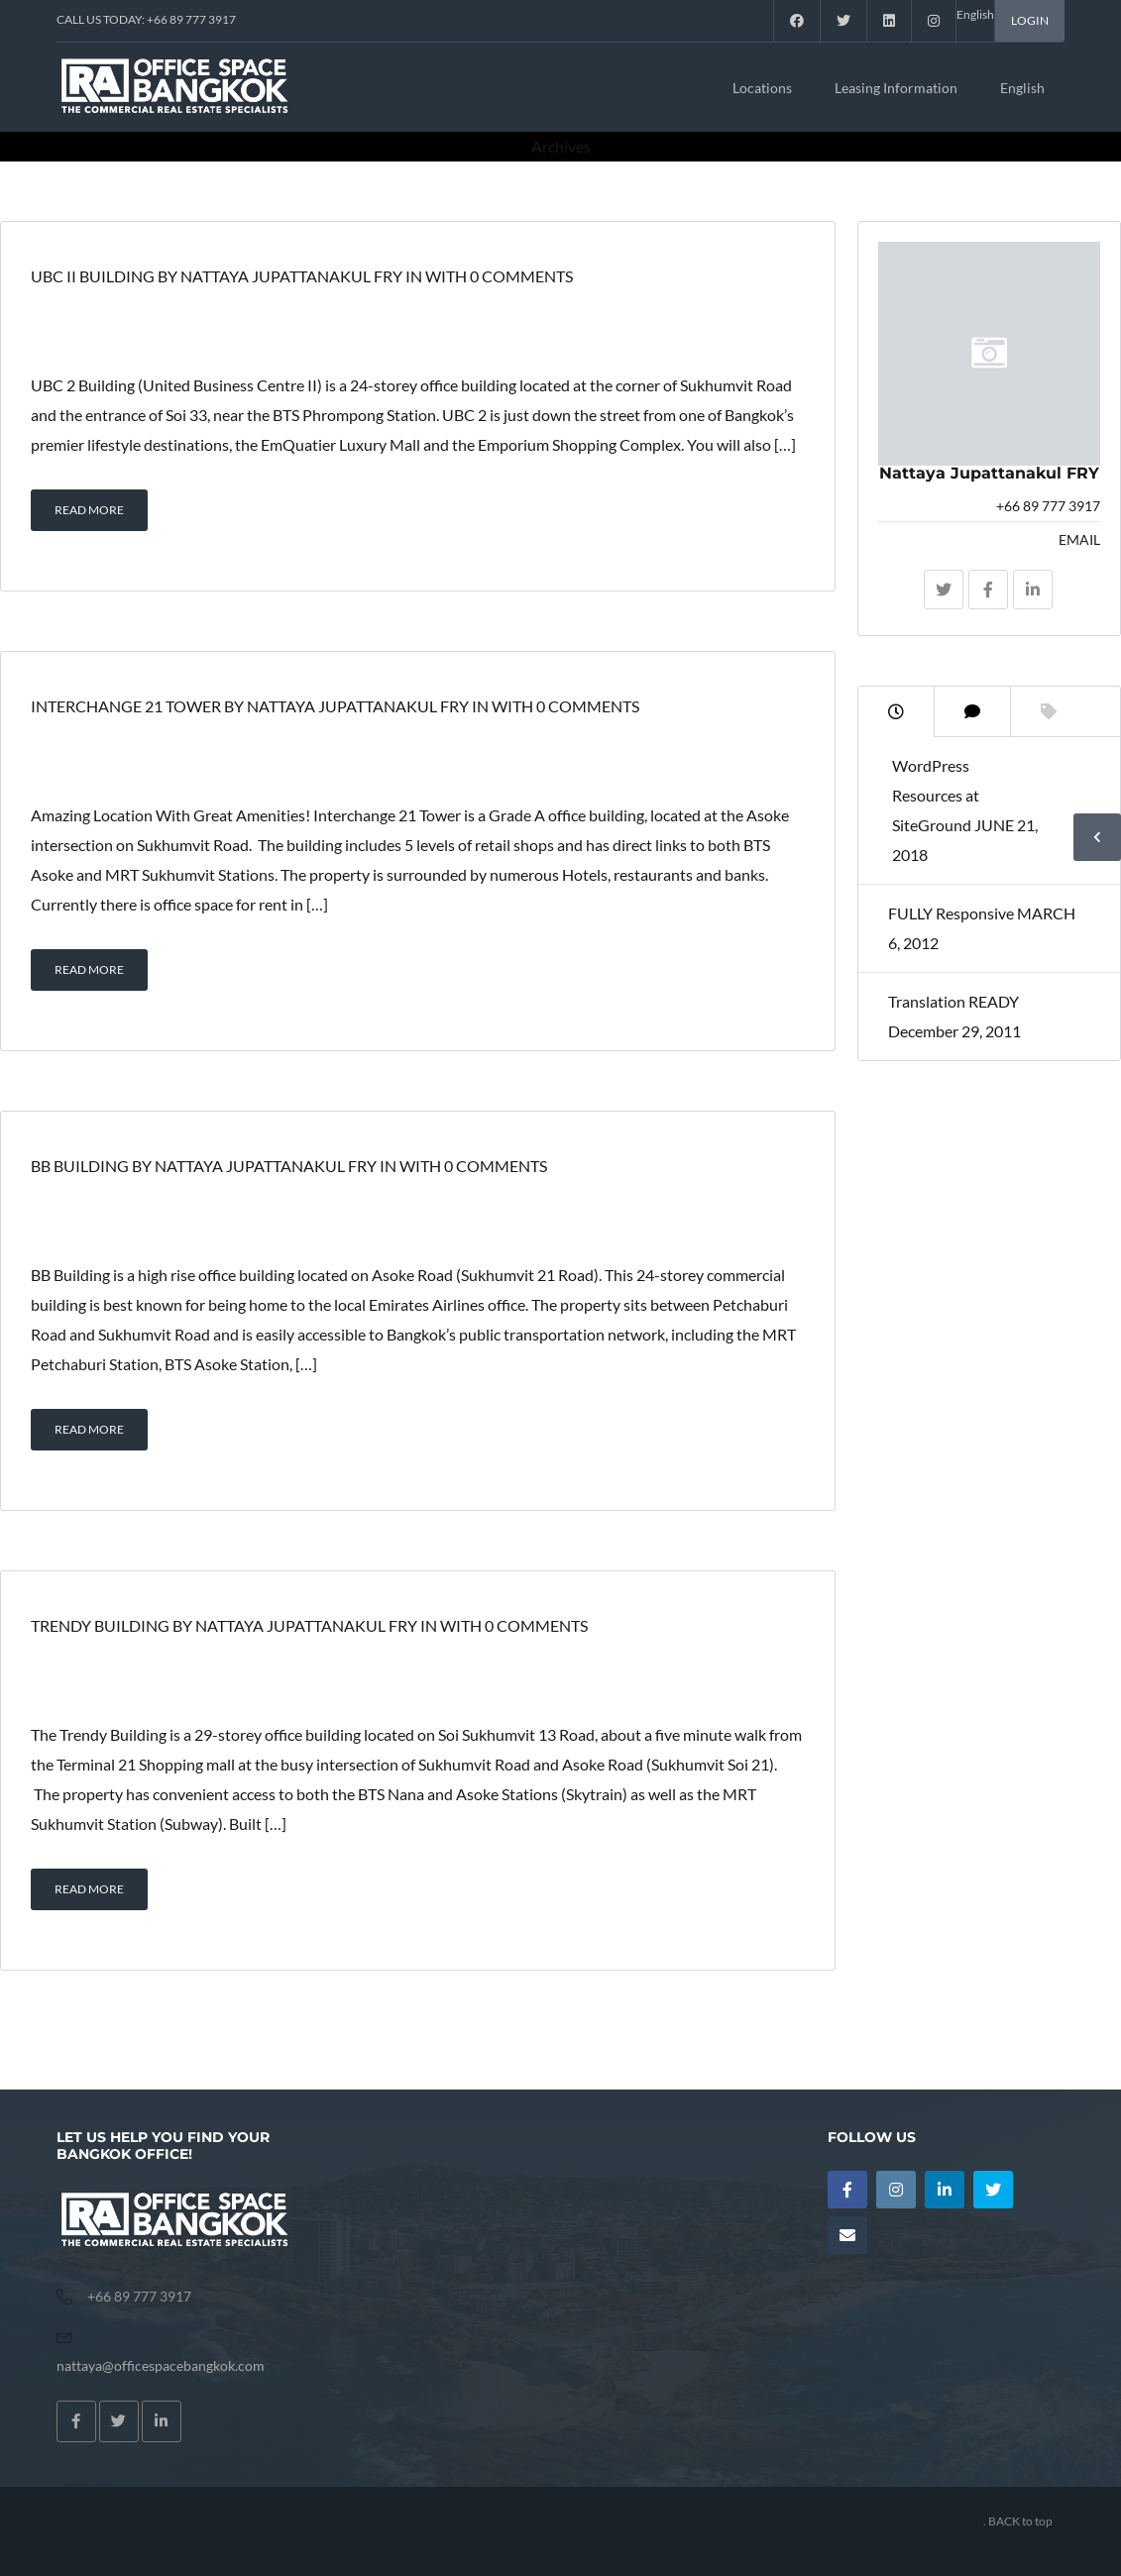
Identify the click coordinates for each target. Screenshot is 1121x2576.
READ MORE (89, 509)
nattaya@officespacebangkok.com (160, 2365)
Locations (762, 87)
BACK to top (1020, 2521)
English (1022, 87)
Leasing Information (896, 87)
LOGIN (1030, 20)
